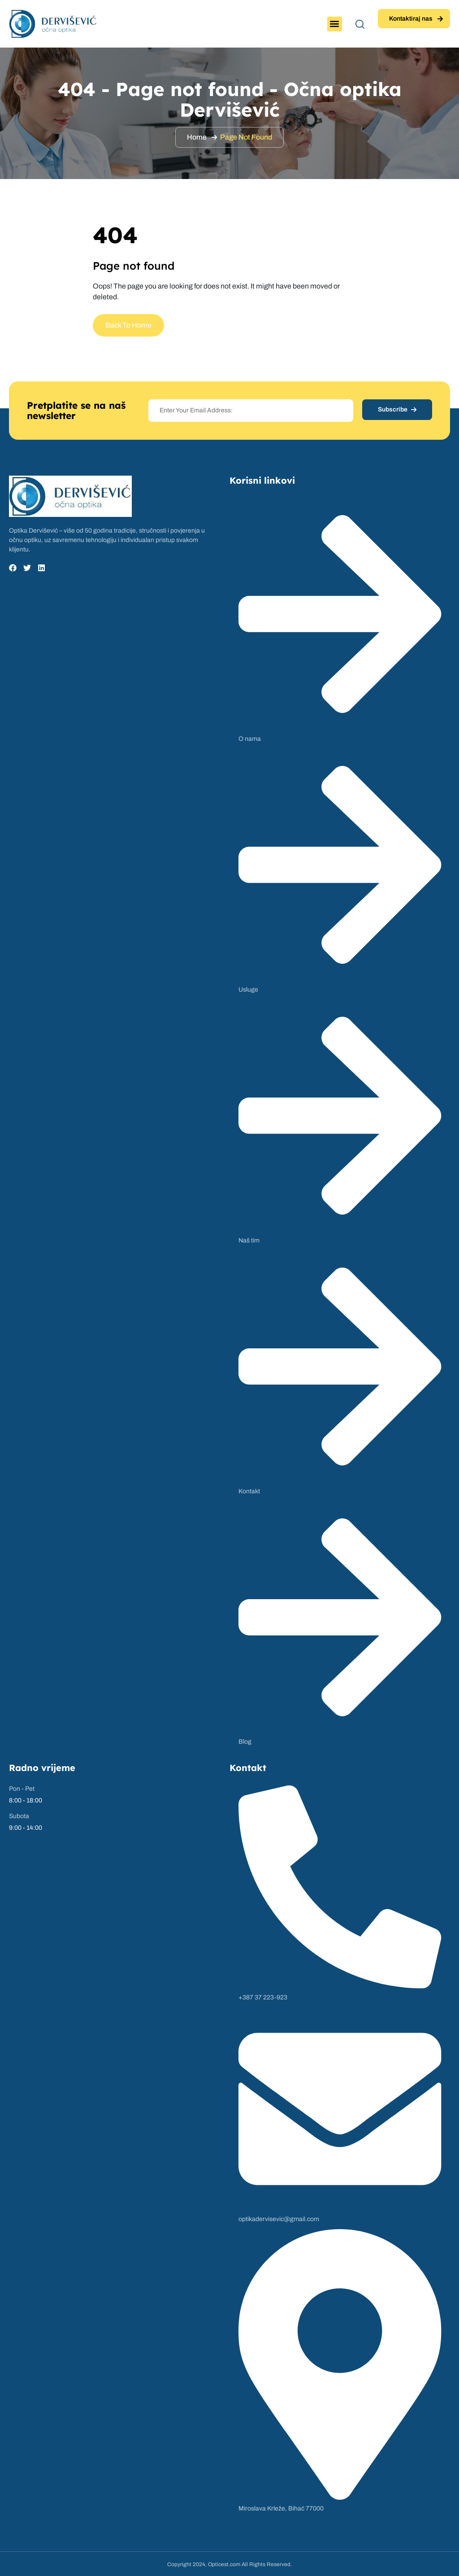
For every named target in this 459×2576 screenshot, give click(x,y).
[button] (334, 24)
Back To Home (128, 325)
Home (197, 137)
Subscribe (397, 409)
